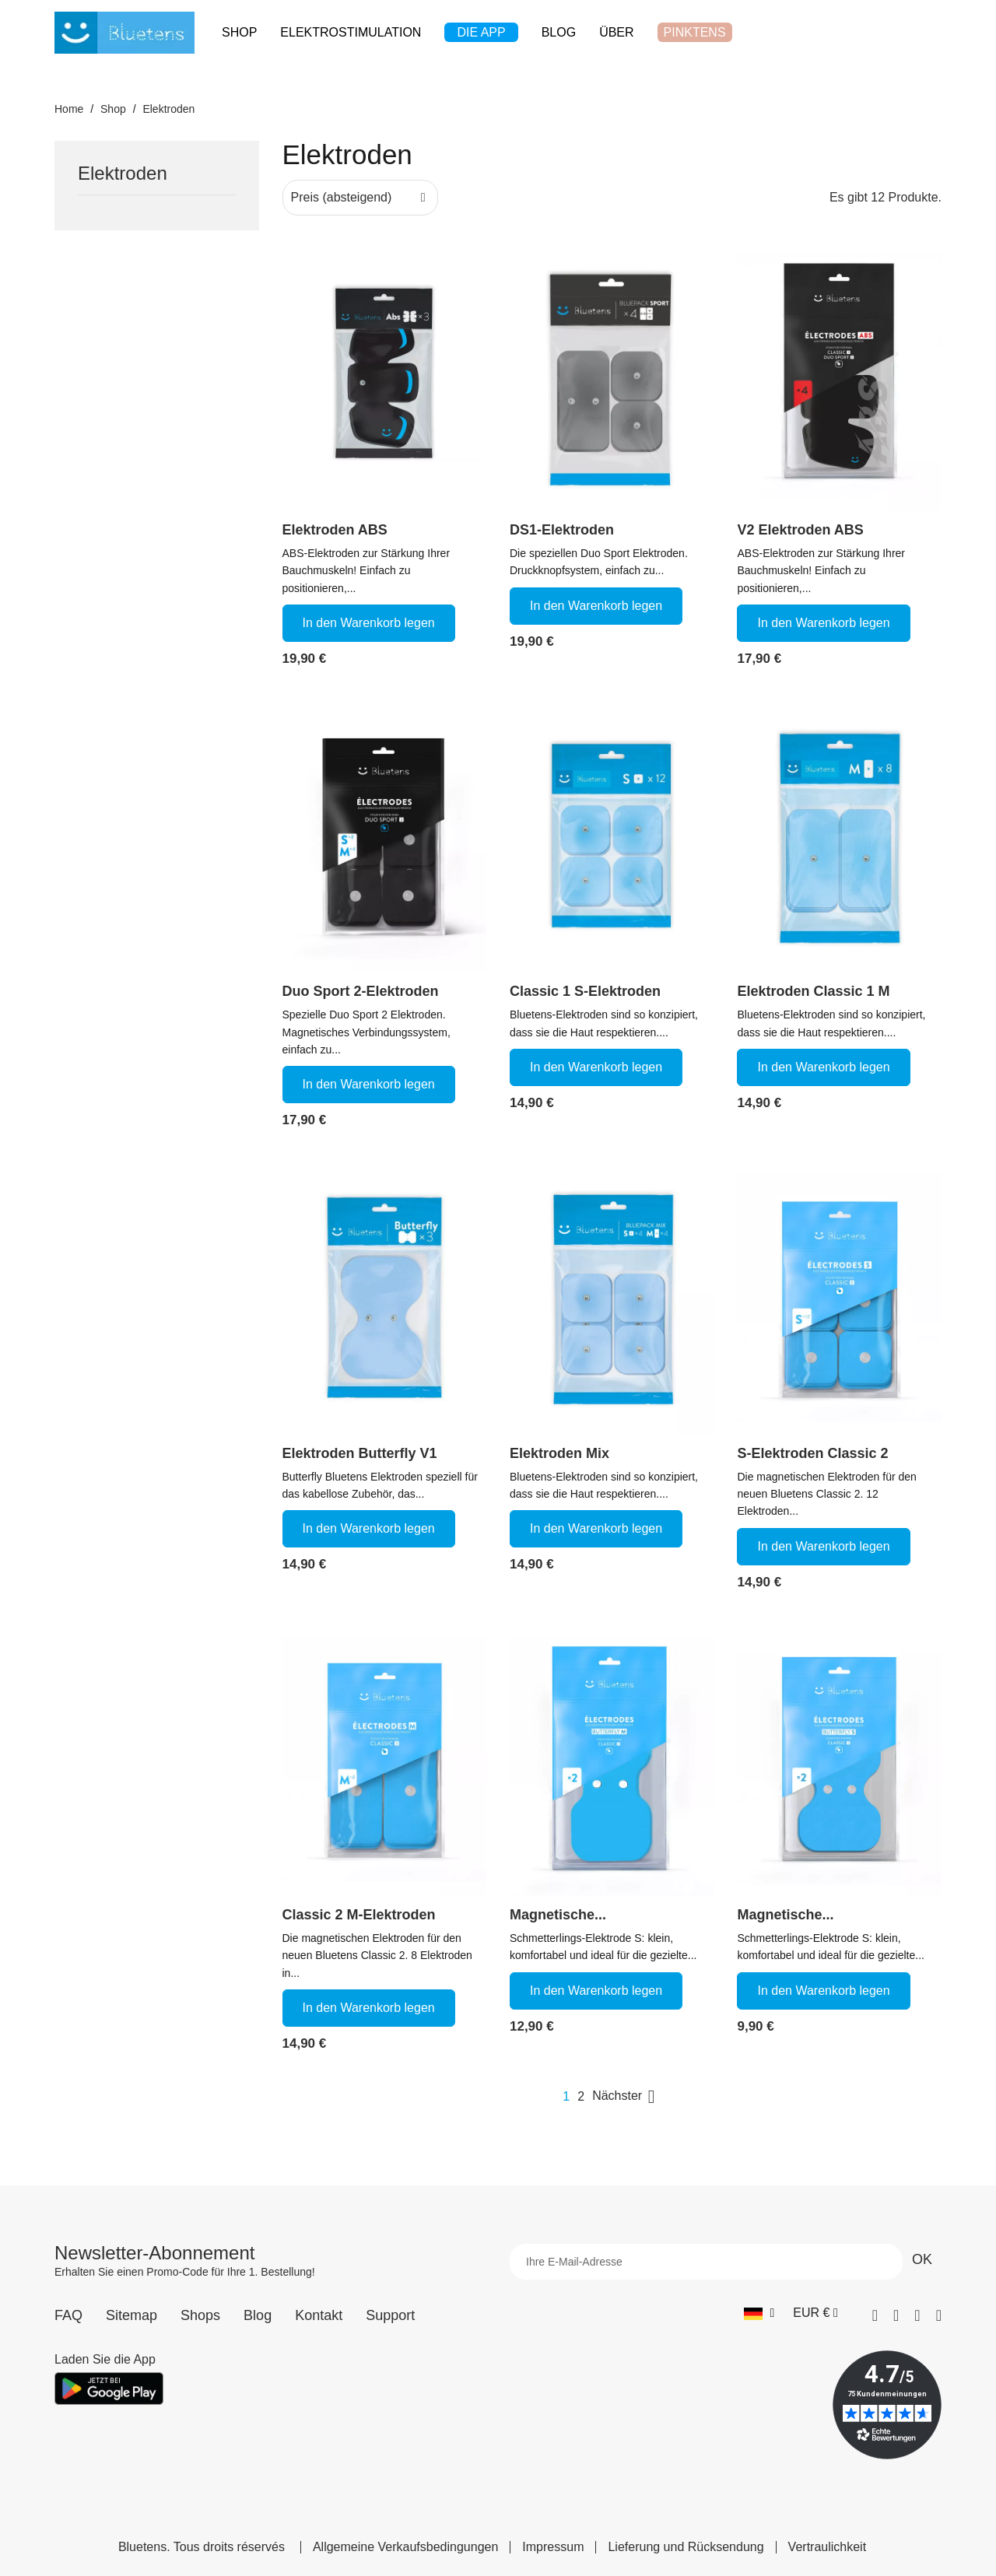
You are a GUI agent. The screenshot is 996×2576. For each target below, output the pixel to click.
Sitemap (131, 2315)
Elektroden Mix (559, 1453)
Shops (200, 2315)
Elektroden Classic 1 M (813, 991)
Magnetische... (558, 1914)
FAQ (68, 2315)
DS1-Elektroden (562, 530)
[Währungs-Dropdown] (815, 2313)
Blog (258, 2315)
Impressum (553, 2547)
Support (390, 2315)
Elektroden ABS (335, 530)
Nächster (626, 2097)
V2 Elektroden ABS (800, 530)
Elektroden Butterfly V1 (359, 1453)
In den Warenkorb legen (369, 622)
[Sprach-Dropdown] (759, 2313)
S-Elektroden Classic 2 (812, 1453)
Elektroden (122, 174)
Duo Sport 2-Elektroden (360, 991)
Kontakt (318, 2315)
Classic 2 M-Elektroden (359, 1914)
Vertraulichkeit (827, 2547)
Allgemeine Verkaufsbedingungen (405, 2547)
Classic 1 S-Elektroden (585, 991)
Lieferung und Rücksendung (685, 2547)
